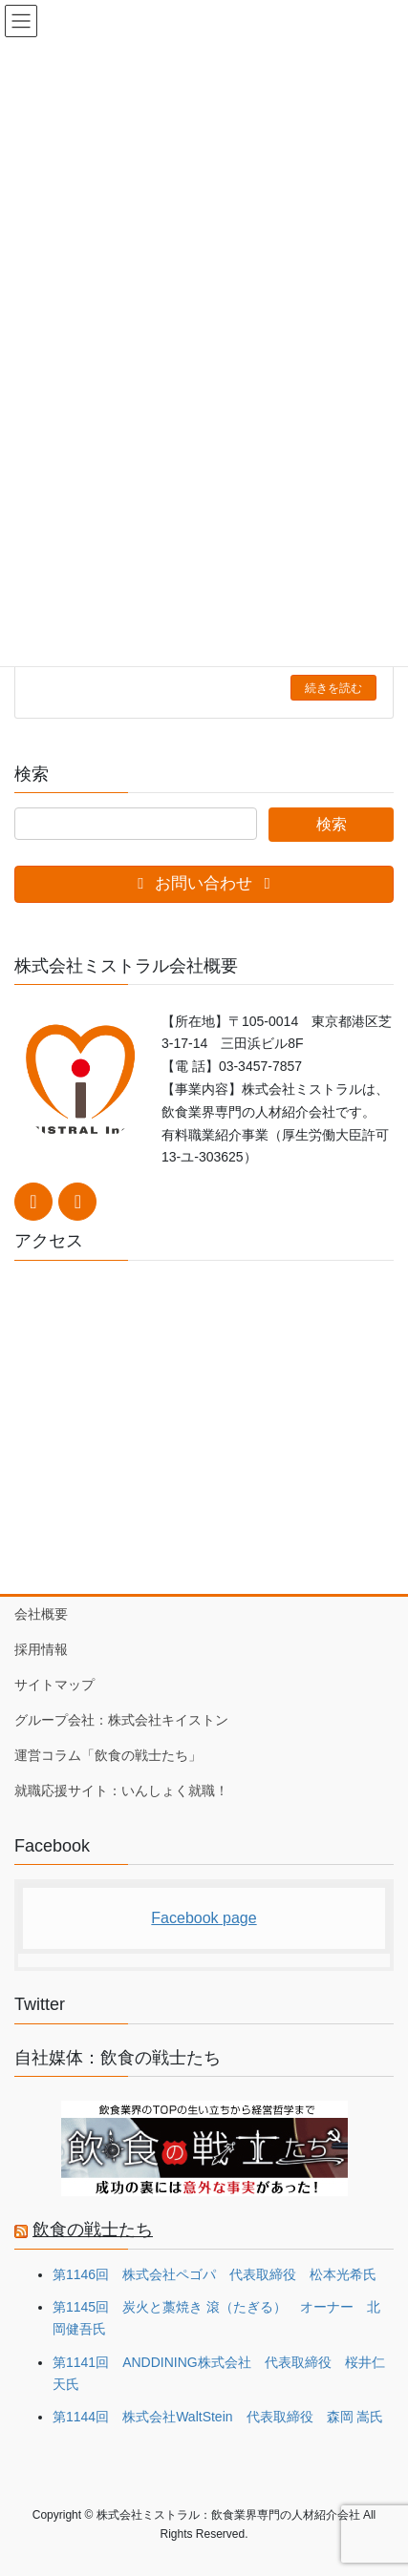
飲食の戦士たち (92, 2229)
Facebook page (203, 1918)
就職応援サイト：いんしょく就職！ (121, 1790)
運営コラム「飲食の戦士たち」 (108, 1755)
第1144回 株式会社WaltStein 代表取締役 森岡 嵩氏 (218, 2416)
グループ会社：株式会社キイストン (121, 1720)
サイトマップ (54, 1684)
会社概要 (41, 1614)
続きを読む (333, 688)
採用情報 (41, 1649)
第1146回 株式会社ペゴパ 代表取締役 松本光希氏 (214, 2274)
